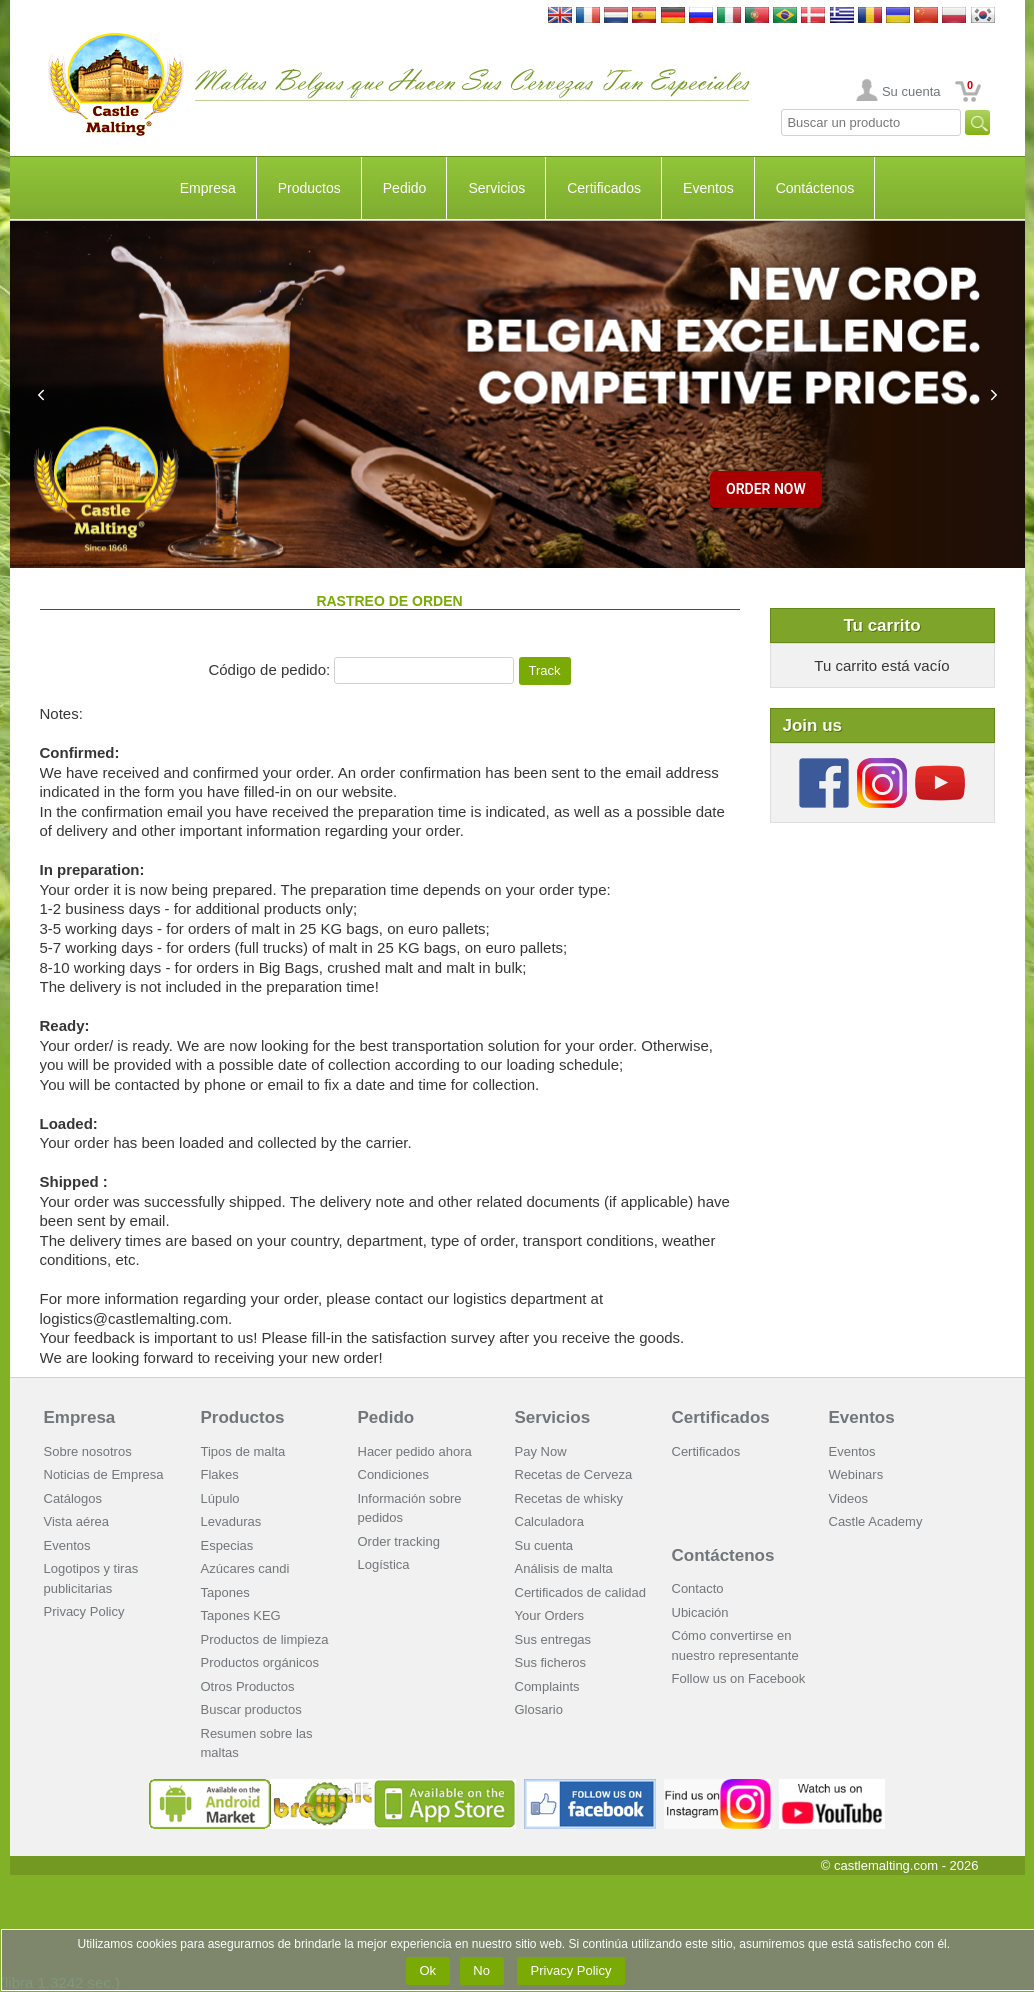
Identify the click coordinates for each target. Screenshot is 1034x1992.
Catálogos (73, 1498)
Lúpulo (220, 1498)
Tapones (225, 1592)
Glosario (539, 1709)
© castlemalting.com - (900, 1865)
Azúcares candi (245, 1568)
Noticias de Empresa (104, 1474)
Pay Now (541, 1451)
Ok (428, 1970)
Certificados (604, 188)
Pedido (405, 188)
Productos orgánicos (260, 1662)
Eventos (708, 188)
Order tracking (399, 1541)
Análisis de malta (564, 1568)
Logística (384, 1564)
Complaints (547, 1686)
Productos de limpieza (265, 1639)
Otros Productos (248, 1686)
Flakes (220, 1474)
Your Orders (550, 1615)
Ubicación (700, 1612)
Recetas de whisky (569, 1498)
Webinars (856, 1474)
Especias (227, 1545)
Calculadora (549, 1521)
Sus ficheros (551, 1662)
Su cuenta (911, 91)
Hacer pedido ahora (415, 1451)
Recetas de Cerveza (574, 1474)
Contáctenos (815, 188)
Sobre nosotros (88, 1451)
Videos (849, 1498)
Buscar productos (251, 1709)
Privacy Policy (84, 1611)
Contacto (698, 1588)
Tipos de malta (243, 1451)
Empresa (208, 188)
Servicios (496, 188)
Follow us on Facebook (739, 1678)
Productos (309, 188)
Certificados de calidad (581, 1592)
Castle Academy (876, 1521)
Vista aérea (77, 1521)
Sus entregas (553, 1639)
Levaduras (231, 1521)
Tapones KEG (241, 1615)
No (482, 1970)
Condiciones (394, 1474)
